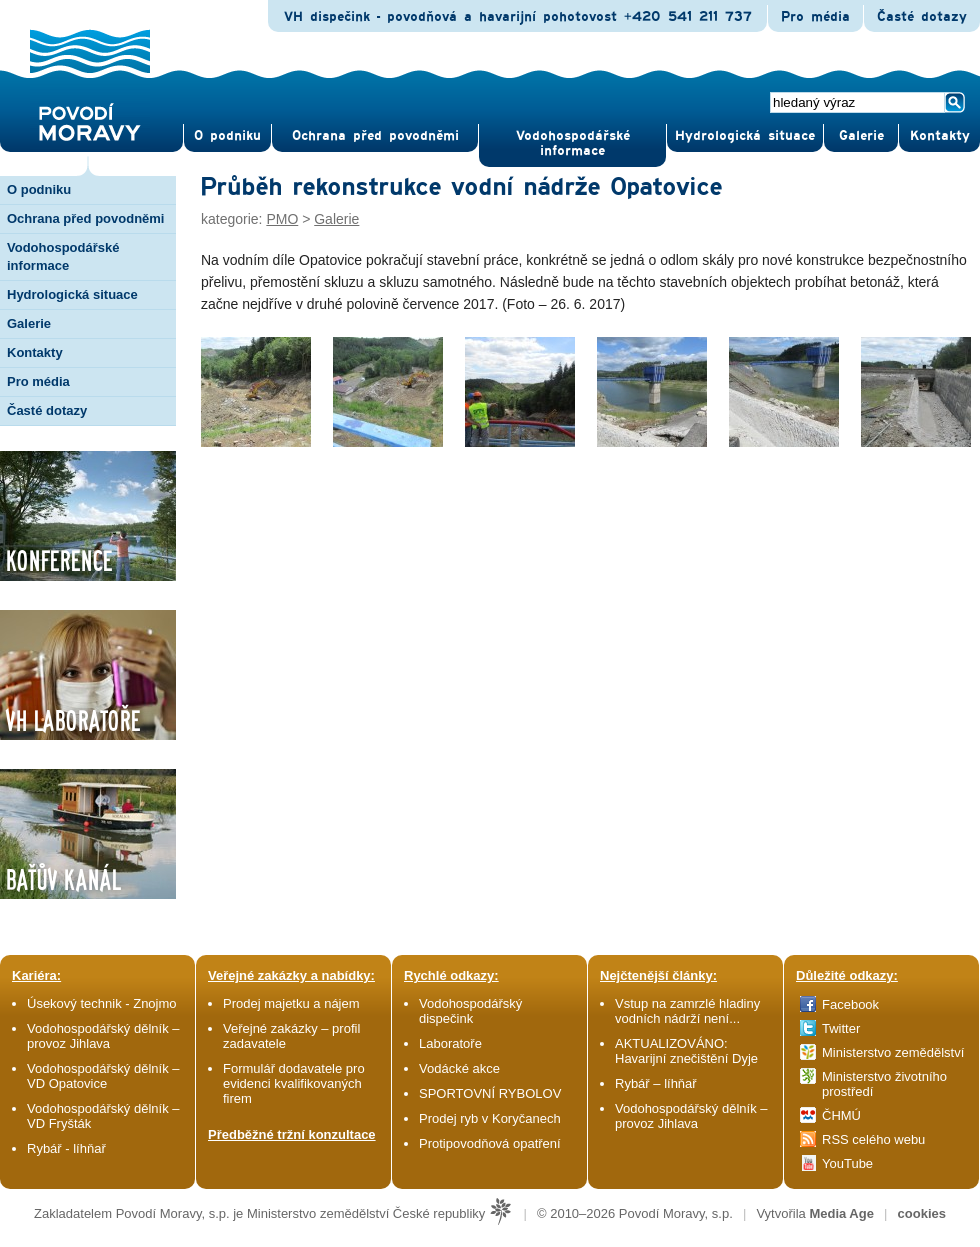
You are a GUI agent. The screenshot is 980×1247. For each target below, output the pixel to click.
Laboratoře (450, 1043)
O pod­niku (227, 136)
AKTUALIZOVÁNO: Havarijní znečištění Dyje (686, 1051)
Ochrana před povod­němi (375, 136)
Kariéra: (36, 975)
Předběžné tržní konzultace (292, 1134)
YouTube (847, 1163)
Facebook (850, 1004)
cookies (922, 1213)
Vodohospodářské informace (573, 143)
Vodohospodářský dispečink (470, 1011)
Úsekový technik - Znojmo (102, 1003)
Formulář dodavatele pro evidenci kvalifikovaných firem (294, 1083)
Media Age (841, 1213)
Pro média (815, 17)
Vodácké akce (459, 1068)
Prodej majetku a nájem (291, 1003)
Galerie (336, 219)
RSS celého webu (873, 1139)
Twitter (841, 1028)
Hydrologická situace (745, 136)
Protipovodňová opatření (490, 1143)
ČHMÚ (841, 1115)
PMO (282, 219)
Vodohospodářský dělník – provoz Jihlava (103, 1036)
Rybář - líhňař (66, 1148)
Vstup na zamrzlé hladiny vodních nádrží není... (687, 1011)
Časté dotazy (922, 17)
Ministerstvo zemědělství (893, 1052)
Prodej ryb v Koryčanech (490, 1118)
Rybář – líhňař (656, 1083)
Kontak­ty (940, 136)
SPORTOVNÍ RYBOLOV (490, 1093)
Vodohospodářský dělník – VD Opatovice (103, 1076)
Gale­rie (861, 136)
